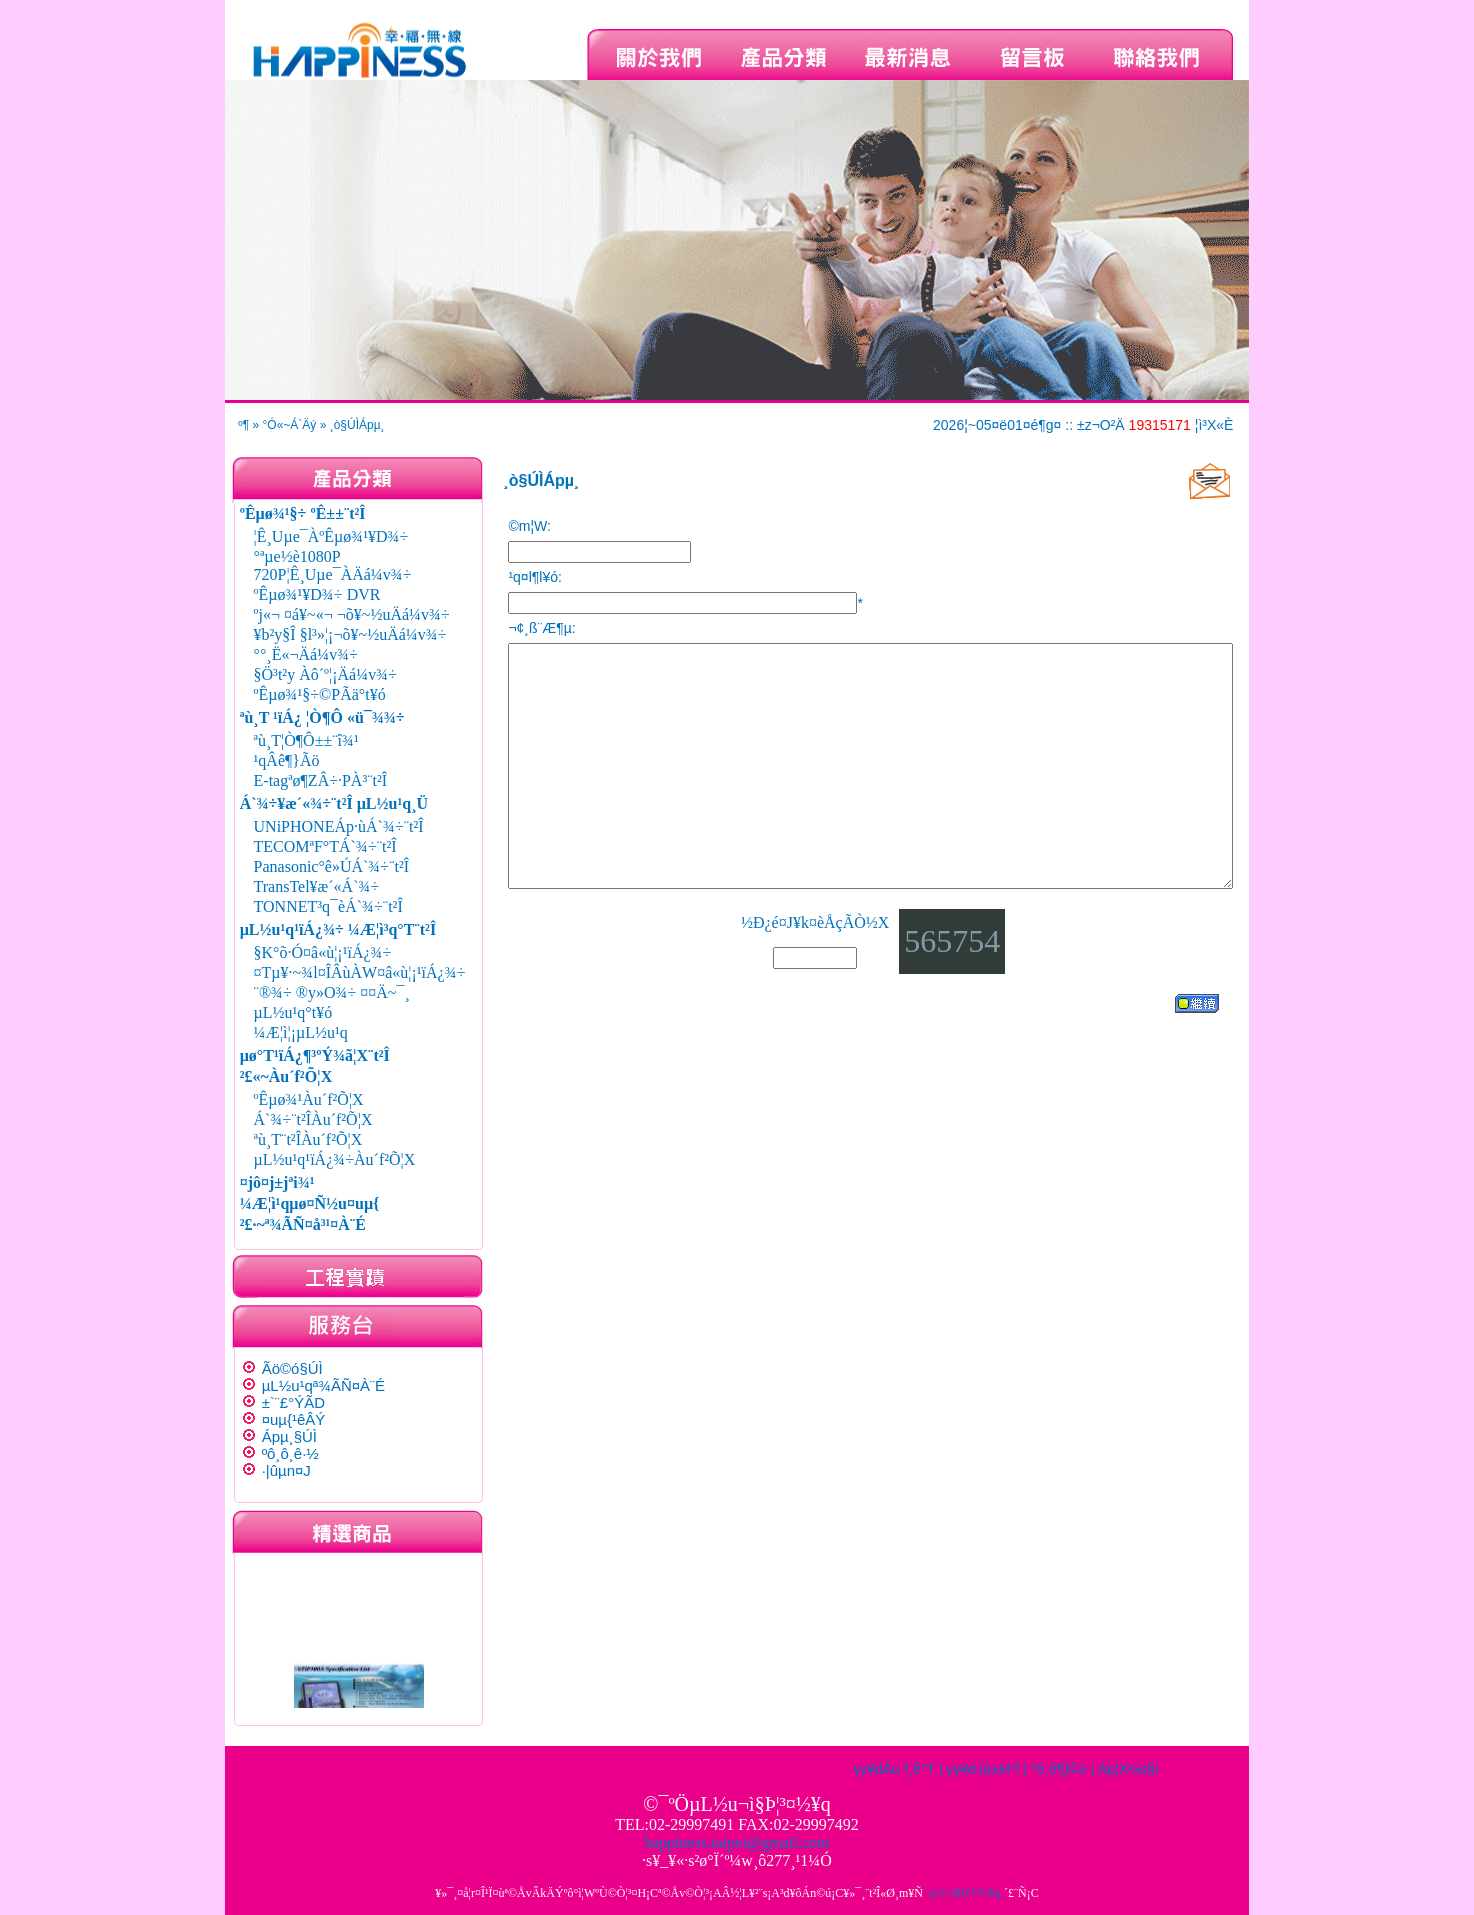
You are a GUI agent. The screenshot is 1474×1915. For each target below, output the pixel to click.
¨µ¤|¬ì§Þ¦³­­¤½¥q (963, 1893)
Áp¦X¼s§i (1128, 1769)
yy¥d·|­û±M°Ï (983, 1769)
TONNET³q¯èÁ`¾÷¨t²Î (328, 906)
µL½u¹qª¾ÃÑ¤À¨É (323, 1385)
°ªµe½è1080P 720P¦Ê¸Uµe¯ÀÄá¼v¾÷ (333, 565)
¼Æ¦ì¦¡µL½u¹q (301, 1032)
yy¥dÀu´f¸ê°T (894, 1769)
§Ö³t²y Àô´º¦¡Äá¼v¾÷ (325, 674)
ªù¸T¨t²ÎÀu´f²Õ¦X (308, 1139)
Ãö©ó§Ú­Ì (292, 1368)
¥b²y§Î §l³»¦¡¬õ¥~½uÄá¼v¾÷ (350, 634)
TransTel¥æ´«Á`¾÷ (317, 886)
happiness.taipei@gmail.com (736, 1842)
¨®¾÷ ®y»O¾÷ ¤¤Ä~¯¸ (332, 992)
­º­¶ (243, 425)
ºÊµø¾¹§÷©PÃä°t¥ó (320, 694)
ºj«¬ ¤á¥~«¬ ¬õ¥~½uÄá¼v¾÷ (352, 614)
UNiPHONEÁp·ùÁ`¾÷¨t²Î (339, 826)
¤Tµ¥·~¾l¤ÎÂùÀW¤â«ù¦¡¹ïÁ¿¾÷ (360, 972)
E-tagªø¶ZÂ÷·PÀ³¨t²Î (321, 780)
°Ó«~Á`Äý (290, 425)
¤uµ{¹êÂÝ (294, 1419)
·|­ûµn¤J (286, 1470)
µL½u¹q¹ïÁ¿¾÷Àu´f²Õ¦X (335, 1159)
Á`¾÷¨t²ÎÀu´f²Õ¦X (313, 1119)
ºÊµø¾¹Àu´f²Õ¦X (309, 1099)
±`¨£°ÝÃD (293, 1402)
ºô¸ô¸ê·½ (290, 1453)
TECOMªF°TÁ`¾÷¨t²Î (325, 846)
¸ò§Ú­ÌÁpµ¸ (357, 425)
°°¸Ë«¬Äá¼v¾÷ (306, 654)
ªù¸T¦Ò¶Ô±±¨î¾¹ (306, 740)
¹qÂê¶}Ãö (287, 760)
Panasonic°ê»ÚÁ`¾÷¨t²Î (332, 866)
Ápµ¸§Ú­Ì (289, 1436)
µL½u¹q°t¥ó (293, 1012)
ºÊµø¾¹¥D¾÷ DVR (317, 594)
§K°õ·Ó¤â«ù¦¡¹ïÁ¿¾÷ (323, 952)
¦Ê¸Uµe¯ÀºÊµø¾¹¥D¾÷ (331, 536)
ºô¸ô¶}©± (1059, 1769)
